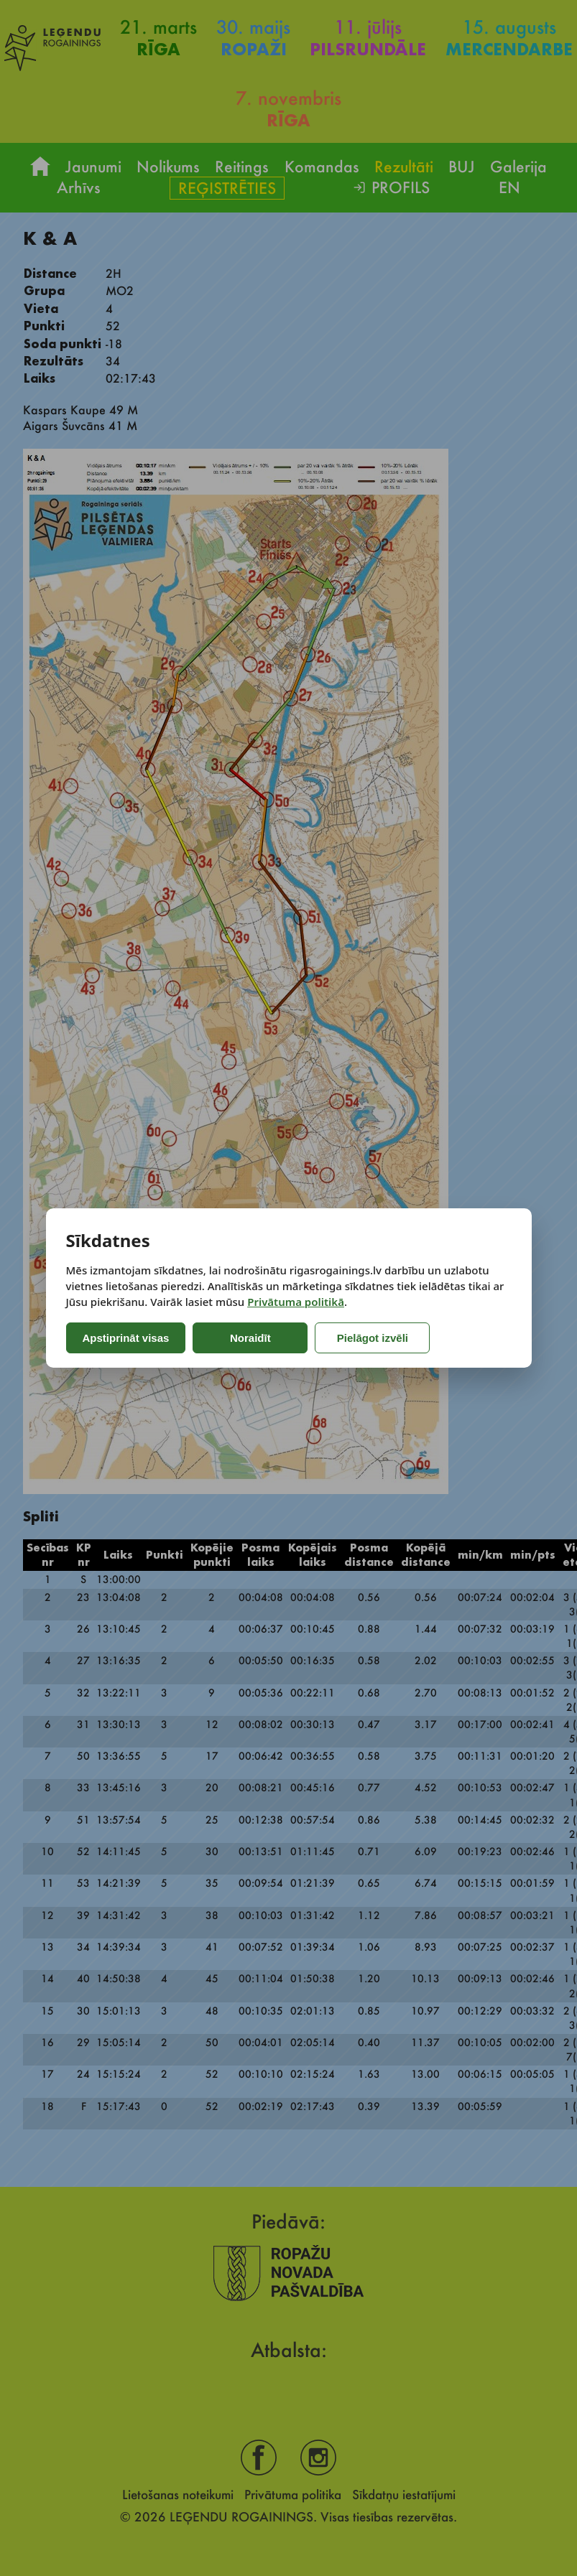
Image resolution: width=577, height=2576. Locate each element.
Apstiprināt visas (126, 1338)
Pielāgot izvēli (372, 1338)
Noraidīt (250, 1338)
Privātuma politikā (295, 1301)
